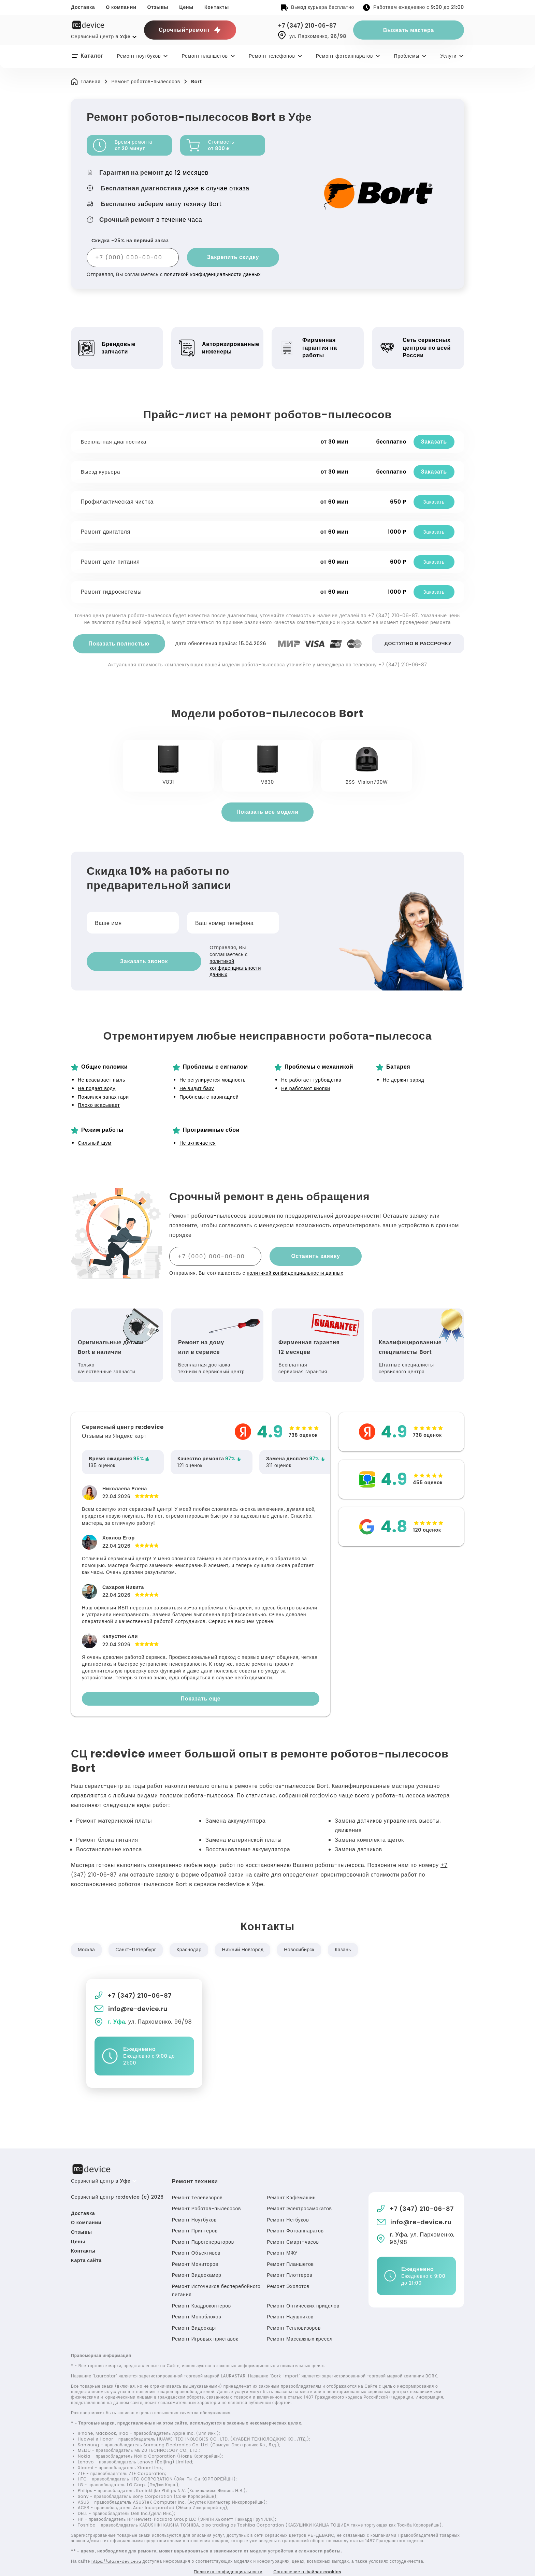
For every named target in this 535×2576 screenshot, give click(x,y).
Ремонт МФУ (282, 2238)
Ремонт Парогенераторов (203, 2227)
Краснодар (192, 1934)
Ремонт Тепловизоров (294, 2313)
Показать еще (201, 1684)
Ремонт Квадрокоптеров (201, 2291)
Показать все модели (267, 812)
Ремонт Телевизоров (197, 2183)
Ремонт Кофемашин (291, 2183)
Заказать (433, 442)
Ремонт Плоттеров (289, 2260)
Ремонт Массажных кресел (299, 2324)
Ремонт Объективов (196, 2238)
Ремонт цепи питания (111, 562)
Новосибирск (305, 1934)
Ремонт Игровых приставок (205, 2324)
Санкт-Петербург (137, 1934)
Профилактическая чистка (118, 502)
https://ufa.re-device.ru (118, 2547)
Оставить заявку (315, 1241)
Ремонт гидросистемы (112, 592)
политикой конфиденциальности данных (213, 274)
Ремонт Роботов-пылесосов (206, 2194)
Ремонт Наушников (290, 2302)
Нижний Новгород (247, 1934)
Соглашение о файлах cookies (311, 2558)
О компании (121, 7)
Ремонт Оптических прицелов (303, 2291)
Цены (186, 7)
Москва (87, 1934)
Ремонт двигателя (107, 532)
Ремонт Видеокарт (194, 2313)
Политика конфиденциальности (224, 2558)
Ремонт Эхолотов (288, 2271)
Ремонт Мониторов (195, 2249)
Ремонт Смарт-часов (293, 2227)
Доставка (83, 7)
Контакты (216, 7)
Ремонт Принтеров (195, 2216)
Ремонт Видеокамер (196, 2260)
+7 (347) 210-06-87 (310, 25)
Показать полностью (118, 644)
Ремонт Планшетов (290, 2249)
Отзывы (158, 7)
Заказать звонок (127, 954)
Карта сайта (86, 2245)
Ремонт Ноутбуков (194, 2205)
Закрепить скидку (233, 257)
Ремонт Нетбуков (288, 2205)
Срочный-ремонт (190, 30)
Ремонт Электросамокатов (299, 2194)
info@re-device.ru (132, 1994)
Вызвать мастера (408, 30)
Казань (350, 1934)
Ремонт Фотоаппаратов (295, 2216)
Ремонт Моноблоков (196, 2302)
